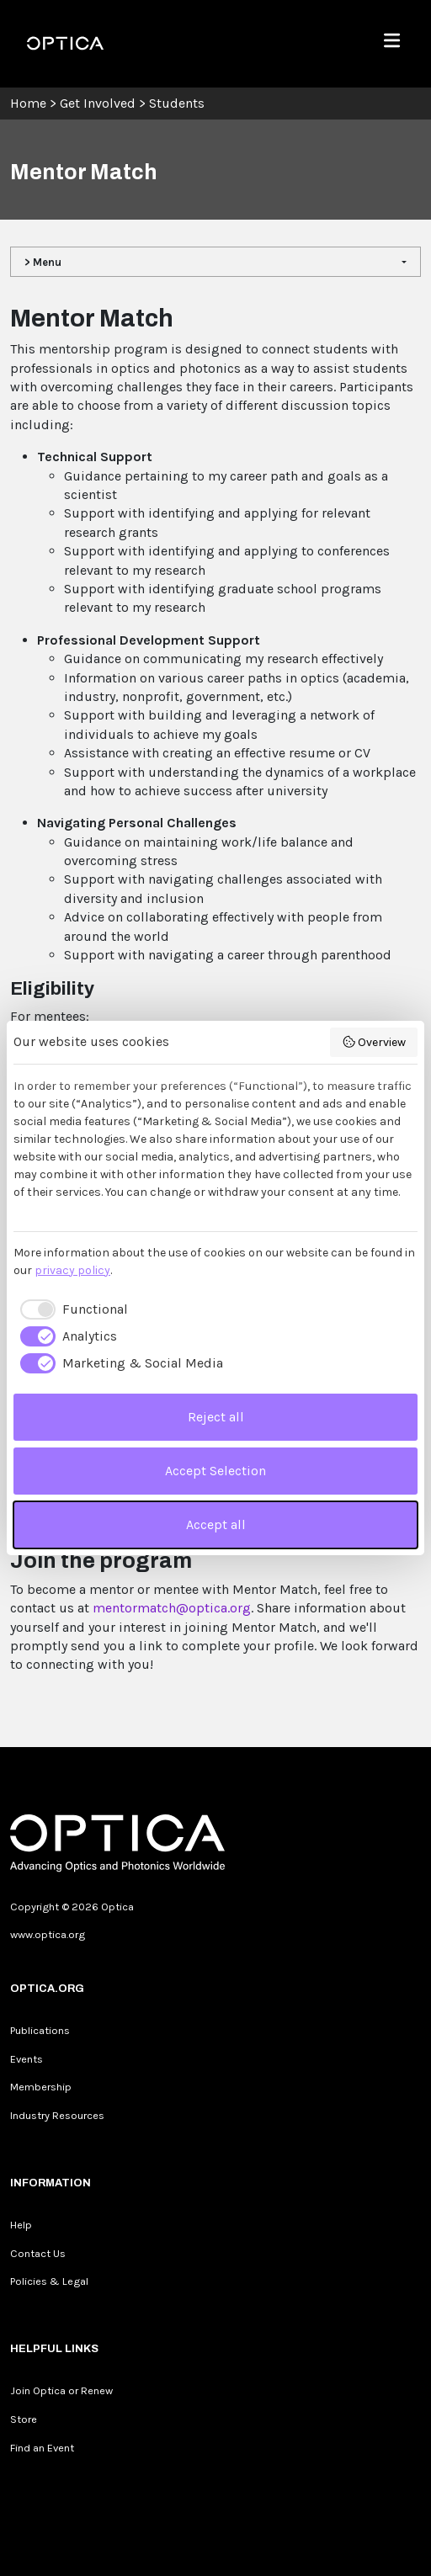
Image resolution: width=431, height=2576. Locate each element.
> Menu (42, 262)
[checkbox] (70, 1309)
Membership (41, 2086)
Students (177, 103)
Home (28, 103)
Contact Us (38, 2253)
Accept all (216, 1524)
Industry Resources (57, 2115)
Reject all (216, 1417)
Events (26, 2059)
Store (23, 2419)
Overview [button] (374, 1041)
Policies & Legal (49, 2281)
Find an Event (42, 2447)
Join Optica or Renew (61, 2390)
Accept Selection (215, 1471)
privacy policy (72, 1270)
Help (21, 2224)
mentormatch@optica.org (172, 1608)
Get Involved (98, 103)
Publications (40, 2030)
